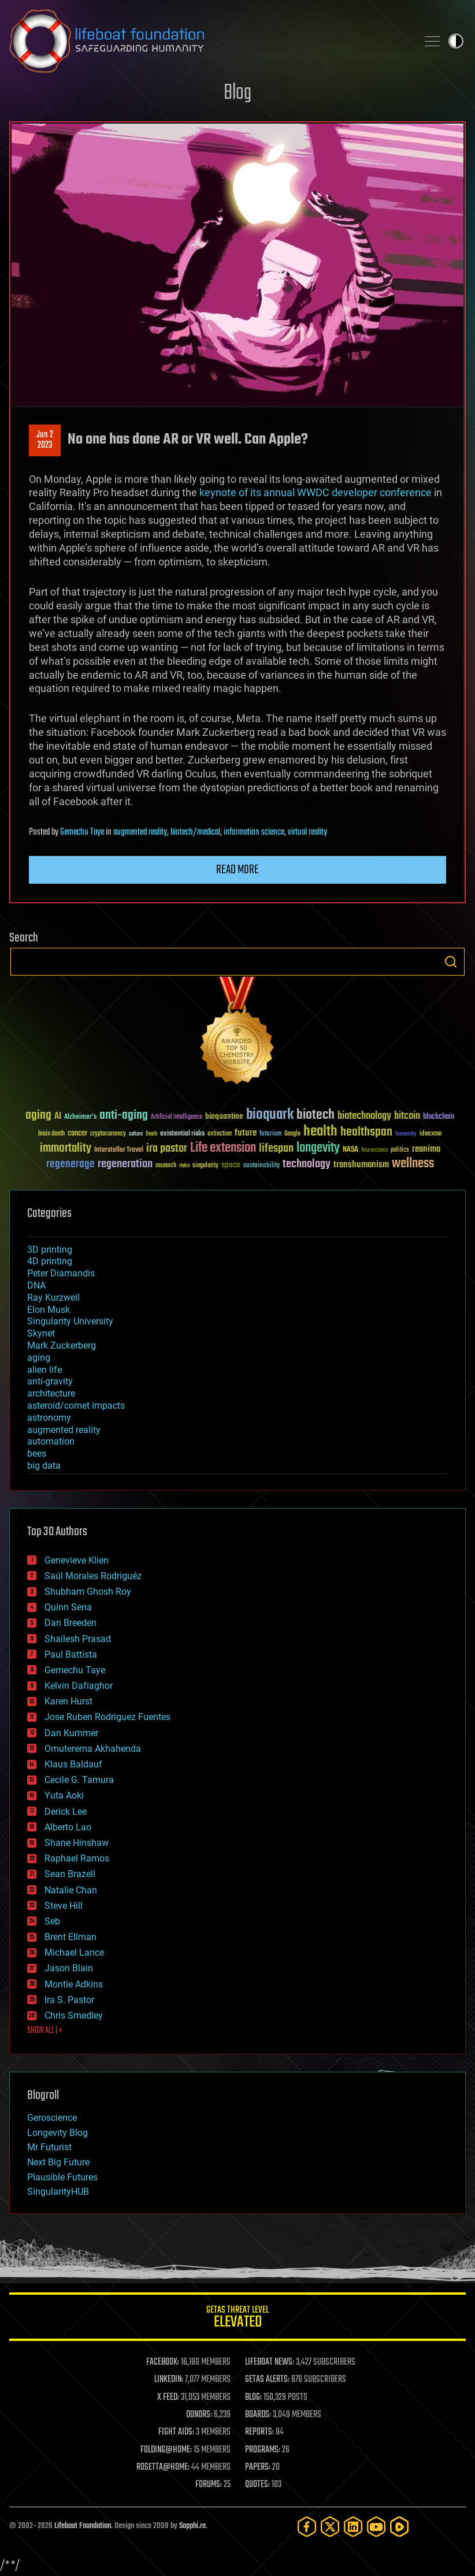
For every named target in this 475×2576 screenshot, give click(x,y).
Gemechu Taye (82, 832)
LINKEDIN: (168, 2379)
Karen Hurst (68, 1701)
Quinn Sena (68, 1607)
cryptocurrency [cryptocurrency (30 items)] (108, 1134)
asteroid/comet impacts (76, 1405)
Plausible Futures (62, 2177)
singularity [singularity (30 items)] (205, 1166)
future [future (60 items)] (246, 1132)
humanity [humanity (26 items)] (406, 1134)
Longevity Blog (57, 2132)
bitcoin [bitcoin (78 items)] (407, 1116)
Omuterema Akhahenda (92, 1748)
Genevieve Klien (76, 1560)
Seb (52, 1921)
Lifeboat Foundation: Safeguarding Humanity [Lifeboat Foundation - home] (208, 41)
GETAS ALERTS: (267, 2379)
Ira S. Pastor (69, 1999)
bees (36, 1453)
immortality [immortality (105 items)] (65, 1148)
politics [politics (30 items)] (400, 1150)
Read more (237, 870)
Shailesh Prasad (77, 1638)
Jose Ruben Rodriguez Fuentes (107, 1716)
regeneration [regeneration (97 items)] (125, 1164)
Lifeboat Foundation (82, 2526)
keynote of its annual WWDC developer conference (315, 492)
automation (51, 1441)
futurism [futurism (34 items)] (270, 1134)
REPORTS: (259, 2432)
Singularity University (70, 1321)
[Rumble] (399, 2527)
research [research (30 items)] (165, 1166)
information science (254, 832)
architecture (51, 1393)
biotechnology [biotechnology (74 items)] (364, 1116)
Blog (237, 93)
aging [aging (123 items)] (38, 1115)
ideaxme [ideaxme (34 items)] (430, 1134)
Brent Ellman (70, 1936)
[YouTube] (376, 2527)
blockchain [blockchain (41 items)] (438, 1117)
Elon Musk (48, 1309)
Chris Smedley (73, 2015)
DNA (36, 1285)
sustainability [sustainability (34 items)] (261, 1166)
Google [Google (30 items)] (292, 1134)
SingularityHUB (58, 2191)
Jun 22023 (44, 440)
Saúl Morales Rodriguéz (93, 1575)
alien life (44, 1369)
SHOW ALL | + (44, 2030)
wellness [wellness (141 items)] (413, 1163)
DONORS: (199, 2414)
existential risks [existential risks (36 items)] (182, 1134)
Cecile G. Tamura (79, 1779)
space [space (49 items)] (230, 1165)
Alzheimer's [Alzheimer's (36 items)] (80, 1117)
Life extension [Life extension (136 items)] (223, 1148)
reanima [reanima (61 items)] (426, 1149)
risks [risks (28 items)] (184, 1165)
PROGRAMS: (262, 2450)
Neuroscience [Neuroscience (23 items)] (374, 1151)
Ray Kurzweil (53, 1297)
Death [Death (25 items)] (151, 1134)
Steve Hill (63, 1905)
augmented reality (140, 832)
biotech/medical (195, 832)
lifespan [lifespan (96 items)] (276, 1148)
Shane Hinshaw (76, 1842)
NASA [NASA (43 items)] (350, 1150)
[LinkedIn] (353, 2527)
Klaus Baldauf (73, 1764)
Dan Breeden (70, 1622)
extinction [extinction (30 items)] (219, 1134)
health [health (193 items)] (320, 1131)
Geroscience (52, 2117)
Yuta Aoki (64, 1795)
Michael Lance (74, 1952)
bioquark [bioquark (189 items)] (270, 1115)
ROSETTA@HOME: (163, 2467)
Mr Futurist (49, 2147)
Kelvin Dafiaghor (78, 1685)
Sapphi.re (192, 2526)
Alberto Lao (67, 1827)
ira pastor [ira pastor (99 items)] (166, 1148)
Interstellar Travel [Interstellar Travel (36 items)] (118, 1150)
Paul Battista (70, 1654)
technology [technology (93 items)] (307, 1164)
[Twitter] (330, 2527)
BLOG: (253, 2397)
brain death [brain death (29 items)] (51, 1134)
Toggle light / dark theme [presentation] (455, 41)
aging (38, 1357)
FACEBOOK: (162, 2362)
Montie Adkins (73, 1984)
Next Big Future (58, 2162)
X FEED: (168, 2397)
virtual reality (307, 832)
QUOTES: (257, 2484)
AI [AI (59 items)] (57, 1116)
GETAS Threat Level (237, 2319)
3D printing (49, 1249)
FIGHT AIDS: (176, 2432)
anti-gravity (50, 1381)
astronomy (49, 1417)
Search (451, 962)
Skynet (41, 1333)
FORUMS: (208, 2484)
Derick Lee (65, 1811)
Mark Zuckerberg (61, 1345)
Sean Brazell (69, 1873)
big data (44, 1465)
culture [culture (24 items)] (136, 1134)
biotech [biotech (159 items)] (315, 1115)
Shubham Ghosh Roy (87, 1591)
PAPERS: (257, 2467)
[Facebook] (307, 2527)
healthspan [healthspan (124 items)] (366, 1132)
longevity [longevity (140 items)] (318, 1148)
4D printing (49, 1261)
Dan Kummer (71, 1733)
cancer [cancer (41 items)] (77, 1133)
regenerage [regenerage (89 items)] (70, 1164)
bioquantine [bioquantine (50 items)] (224, 1116)
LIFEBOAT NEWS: (269, 2362)
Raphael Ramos (76, 1858)
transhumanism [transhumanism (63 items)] (361, 1164)
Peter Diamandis (61, 1273)
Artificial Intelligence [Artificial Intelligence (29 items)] (176, 1117)
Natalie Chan (70, 1890)
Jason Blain (68, 1968)
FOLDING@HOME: (166, 2450)
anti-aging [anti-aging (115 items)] (123, 1115)
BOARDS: (258, 2414)
